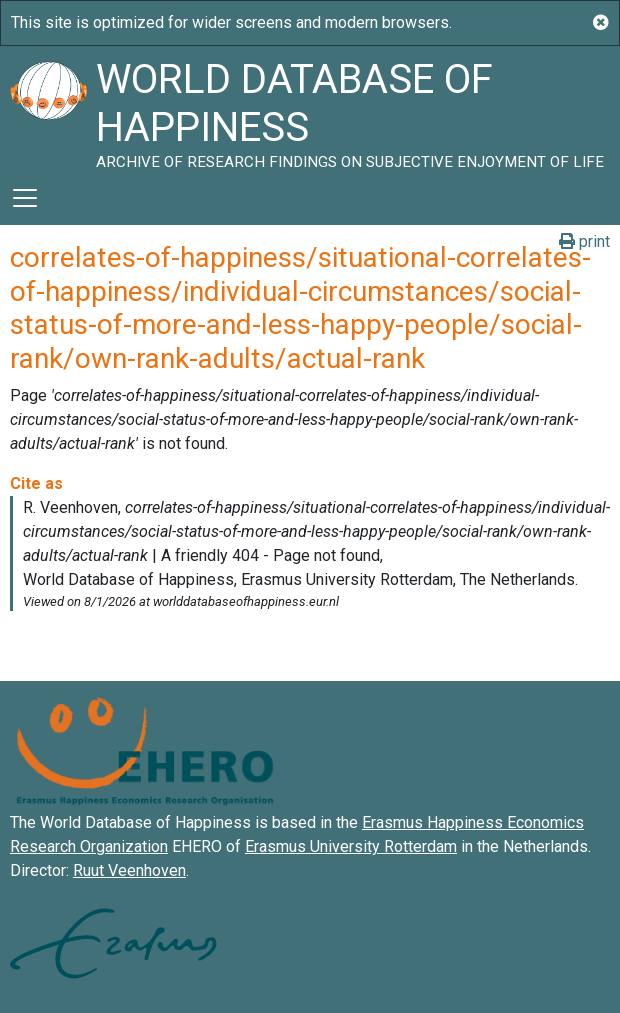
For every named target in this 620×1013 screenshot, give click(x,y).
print (584, 241)
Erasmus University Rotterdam (351, 846)
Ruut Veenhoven (129, 870)
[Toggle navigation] (25, 198)
